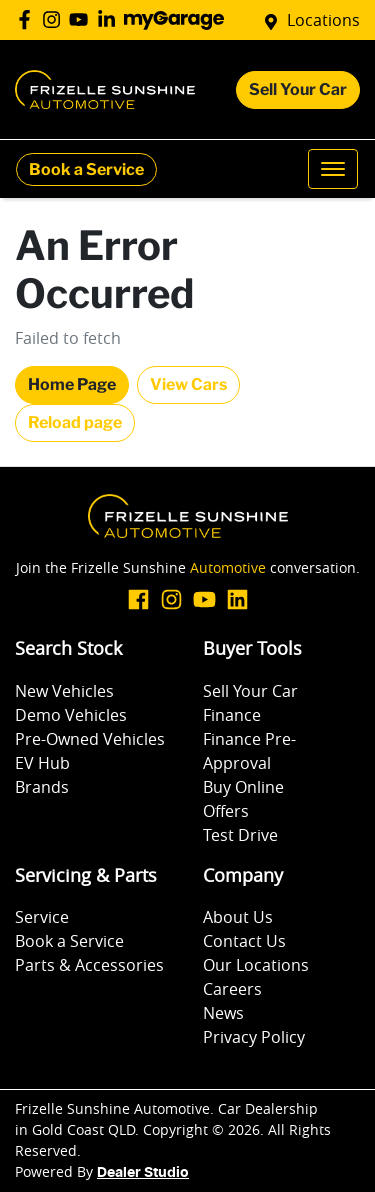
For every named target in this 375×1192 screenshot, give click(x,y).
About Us (238, 917)
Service (42, 917)
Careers (232, 989)
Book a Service (86, 169)
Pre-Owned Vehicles (90, 739)
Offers (226, 811)
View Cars (188, 384)
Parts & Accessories (89, 965)
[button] (333, 169)
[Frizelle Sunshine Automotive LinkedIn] (110, 19)
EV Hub (42, 763)
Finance (232, 715)
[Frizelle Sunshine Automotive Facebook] (28, 19)
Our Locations (256, 965)
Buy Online (243, 787)
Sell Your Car (298, 89)
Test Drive (240, 835)
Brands (42, 787)
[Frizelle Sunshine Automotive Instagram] (55, 19)
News (223, 1013)
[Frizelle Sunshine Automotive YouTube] (82, 19)
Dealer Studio (143, 1173)
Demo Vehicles (71, 715)
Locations (323, 20)
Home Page (72, 384)
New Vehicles (64, 691)
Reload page (75, 422)
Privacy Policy (254, 1037)
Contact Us (244, 941)
